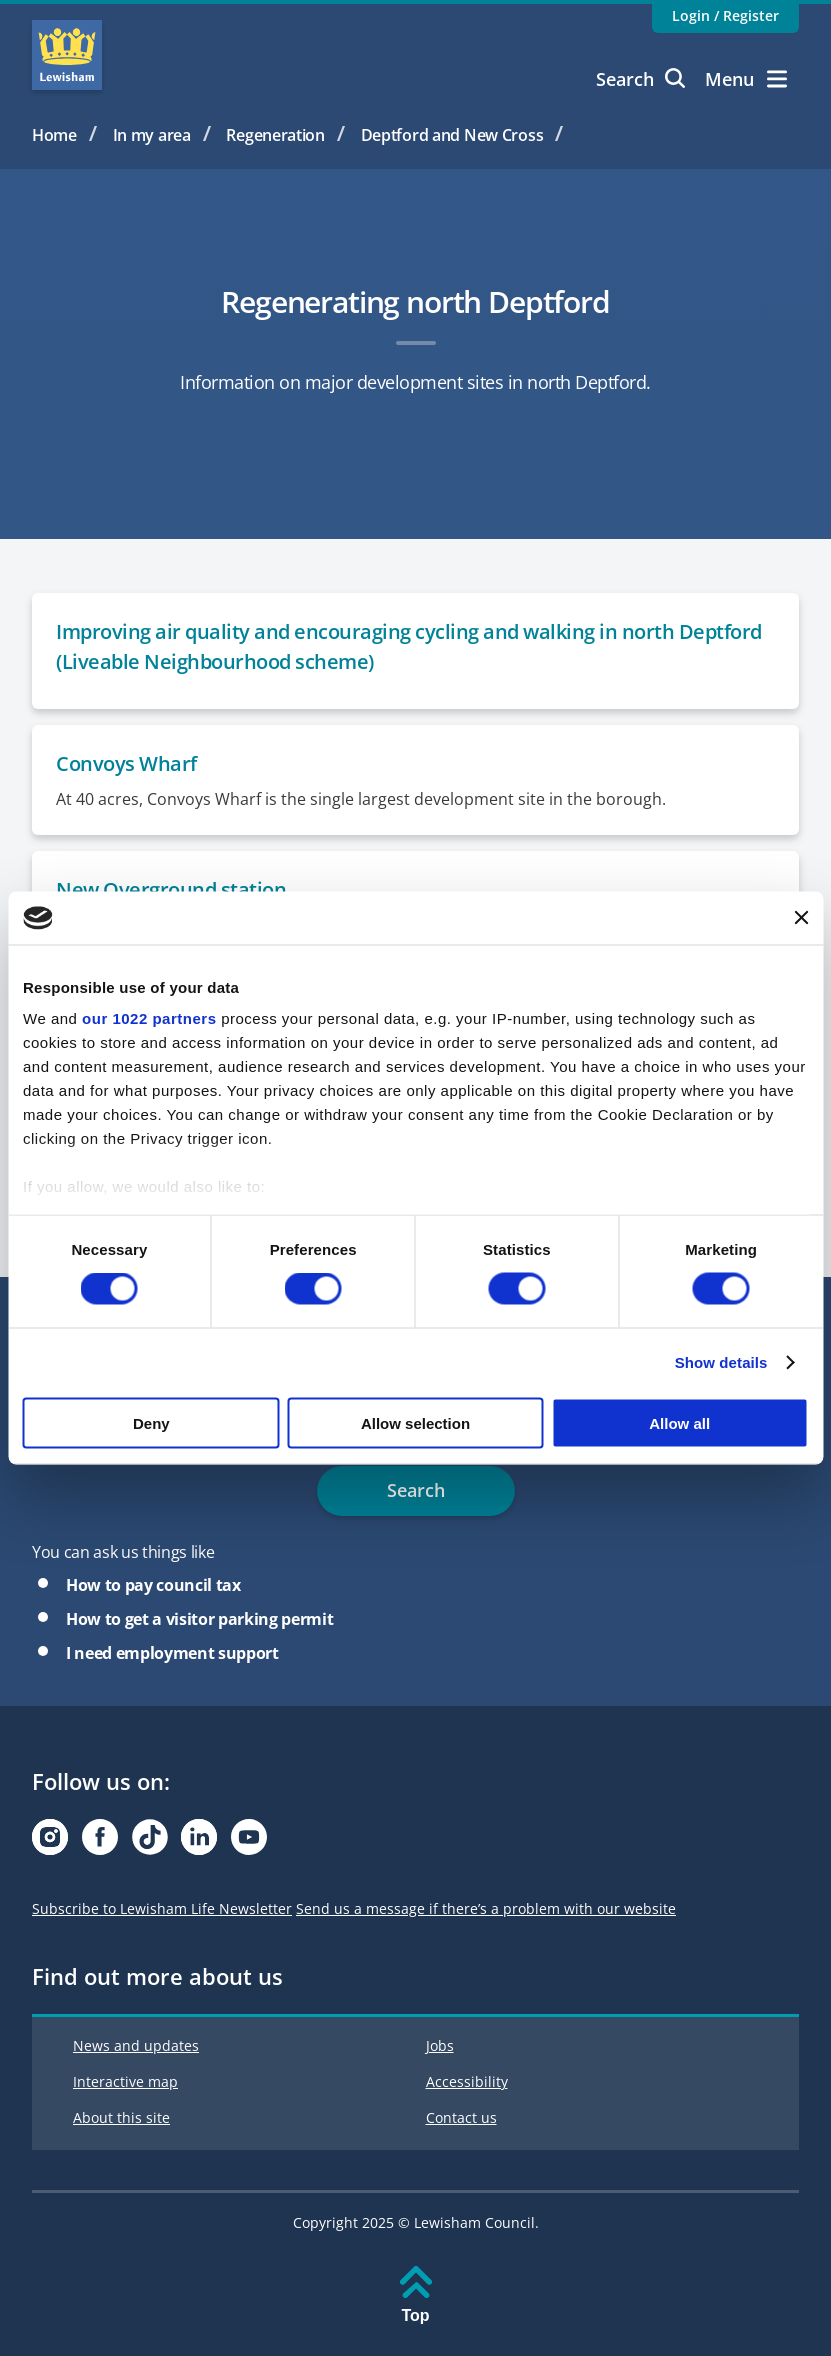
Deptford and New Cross (452, 135)
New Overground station (171, 889)
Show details (721, 1362)
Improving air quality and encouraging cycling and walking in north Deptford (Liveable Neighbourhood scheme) (409, 646)
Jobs (440, 2045)
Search (640, 79)
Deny (151, 1422)
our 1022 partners (149, 1018)
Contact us (461, 2117)
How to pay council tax (153, 1585)
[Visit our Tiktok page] (150, 1842)
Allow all (679, 1422)
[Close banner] (801, 918)
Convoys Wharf (126, 763)
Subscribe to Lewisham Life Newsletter (162, 1908)
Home (54, 135)
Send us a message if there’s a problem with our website (486, 1908)
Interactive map (125, 2081)
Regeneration (275, 135)
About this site (121, 2117)
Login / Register (725, 15)
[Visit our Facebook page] (100, 1842)
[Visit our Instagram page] (50, 1842)
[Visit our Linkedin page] (199, 1842)
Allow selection (415, 1422)
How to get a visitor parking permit (199, 1619)
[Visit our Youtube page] (249, 1842)
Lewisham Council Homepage (67, 55)
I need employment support (172, 1653)
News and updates (136, 2045)
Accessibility (467, 2081)
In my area (152, 135)
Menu (746, 79)
